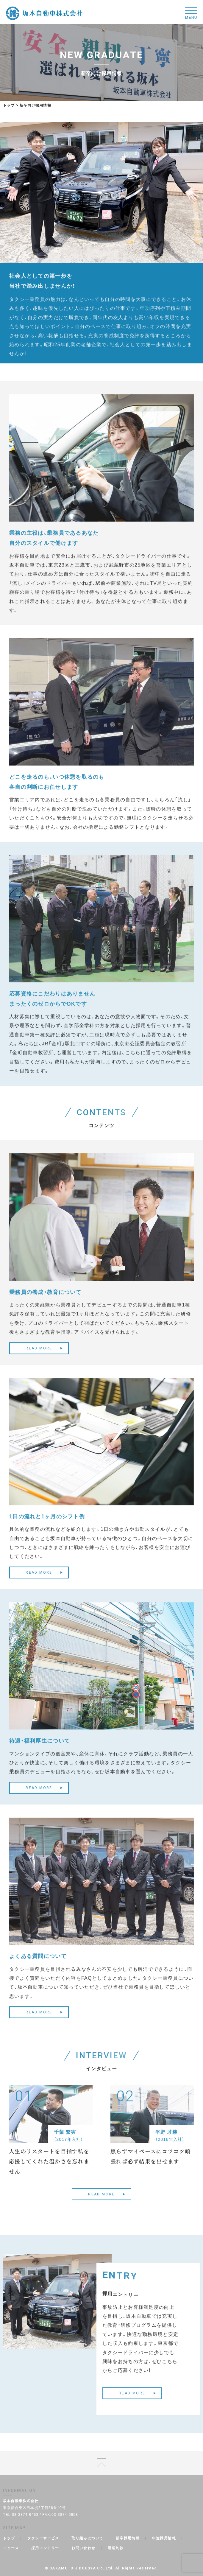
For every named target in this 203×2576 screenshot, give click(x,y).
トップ (9, 105)
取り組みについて (87, 2538)
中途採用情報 (164, 2538)
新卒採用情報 (128, 2538)
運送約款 (116, 2547)
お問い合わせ (83, 2547)
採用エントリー (45, 2547)
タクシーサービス (43, 2538)
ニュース (11, 2547)
